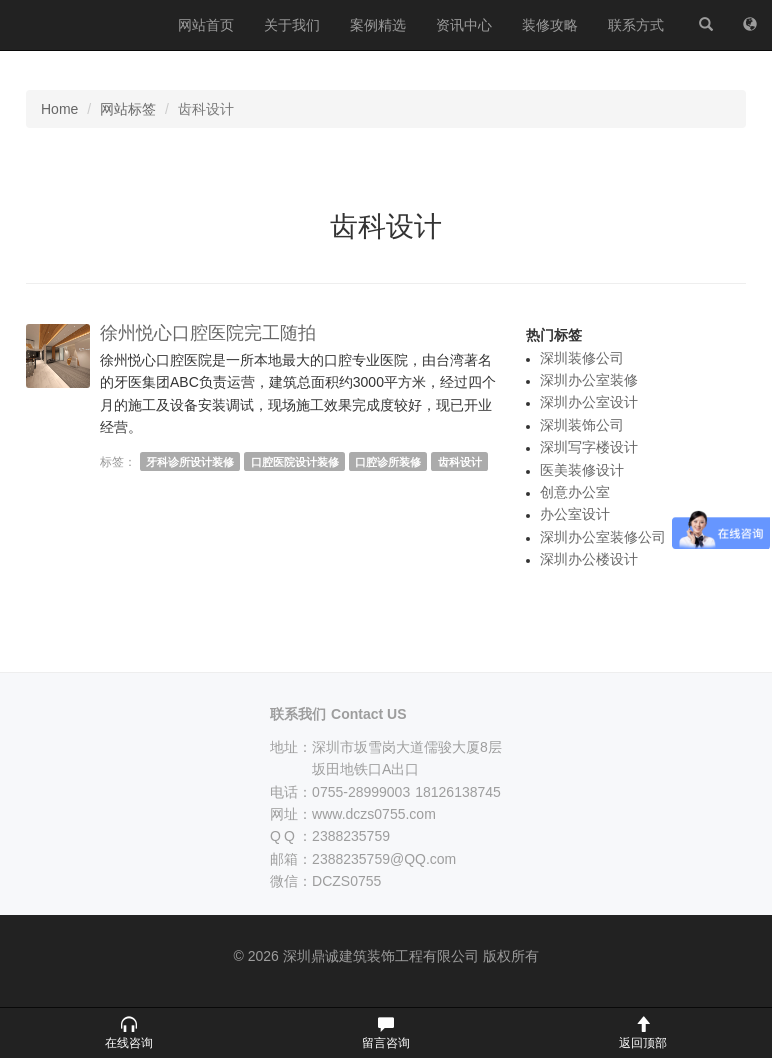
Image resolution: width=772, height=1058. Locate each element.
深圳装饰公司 (582, 425)
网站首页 (206, 25)
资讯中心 (464, 25)
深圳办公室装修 (589, 380)
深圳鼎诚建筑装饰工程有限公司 (81, 25)
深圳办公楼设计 (589, 559)
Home (59, 109)
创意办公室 (575, 492)
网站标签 (128, 109)
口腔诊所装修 (388, 462)
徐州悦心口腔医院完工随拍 (208, 333)
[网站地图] (750, 25)
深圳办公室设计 (589, 402)
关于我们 (292, 25)
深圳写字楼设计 (589, 447)
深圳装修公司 (582, 358)
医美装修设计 (582, 470)
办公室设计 (575, 514)
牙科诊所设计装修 (190, 462)
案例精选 (378, 25)
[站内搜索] (706, 25)
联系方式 (636, 25)
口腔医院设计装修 (295, 462)
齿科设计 (460, 462)
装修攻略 (550, 25)
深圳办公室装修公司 (603, 537)
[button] (128, 1033)
